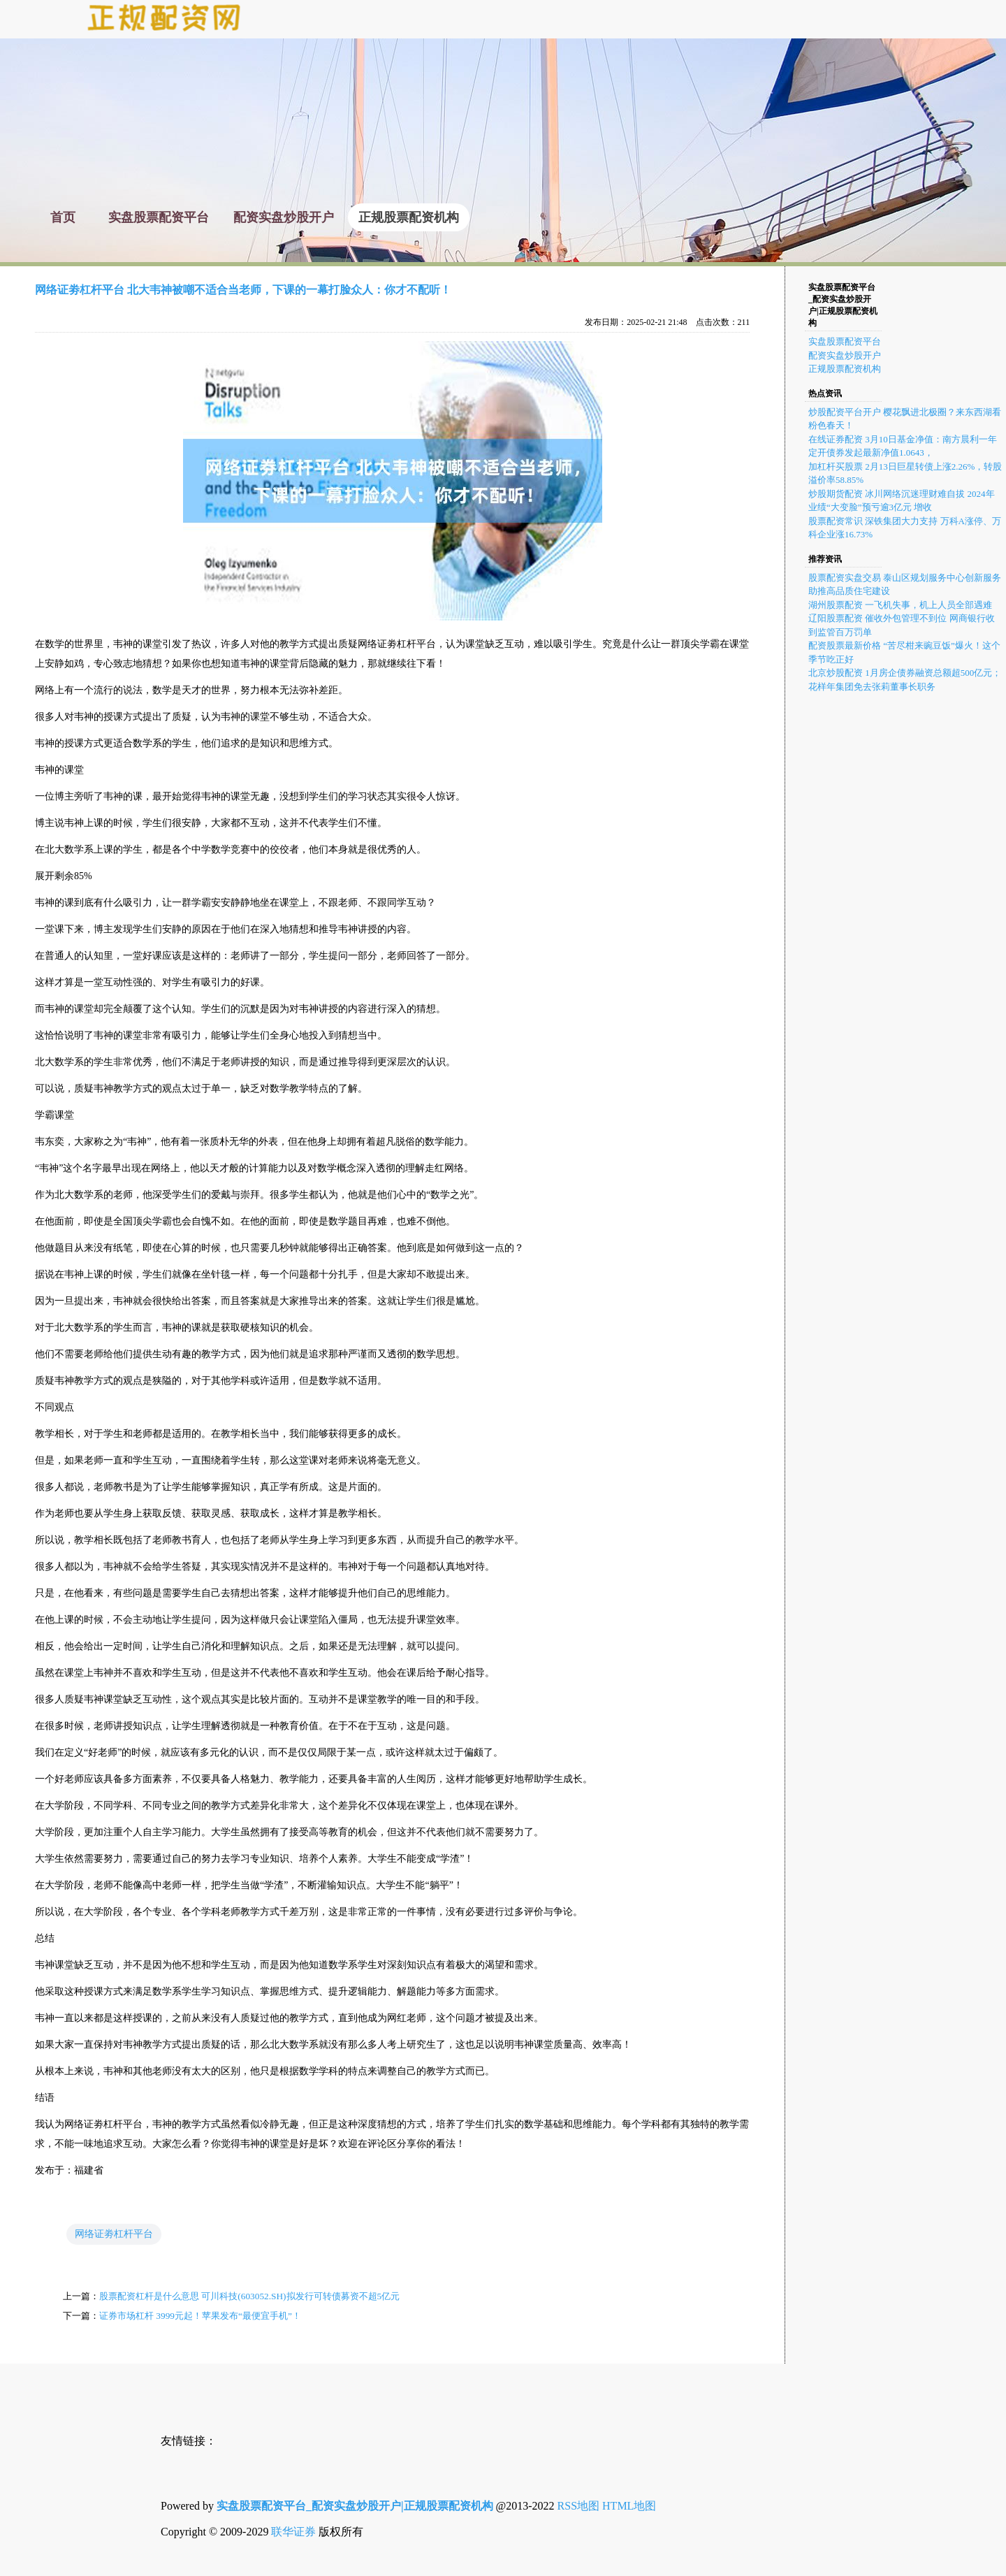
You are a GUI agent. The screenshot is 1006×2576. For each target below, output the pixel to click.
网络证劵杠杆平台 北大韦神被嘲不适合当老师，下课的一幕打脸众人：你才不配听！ (243, 290)
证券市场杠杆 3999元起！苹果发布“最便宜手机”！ (200, 2315)
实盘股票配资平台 (844, 341)
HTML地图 (629, 2506)
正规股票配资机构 (844, 368)
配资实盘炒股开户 (844, 355)
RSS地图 (578, 2506)
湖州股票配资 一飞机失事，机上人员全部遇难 (900, 605)
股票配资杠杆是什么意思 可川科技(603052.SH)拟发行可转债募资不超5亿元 (249, 2296)
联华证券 (293, 2532)
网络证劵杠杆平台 (114, 2234)
